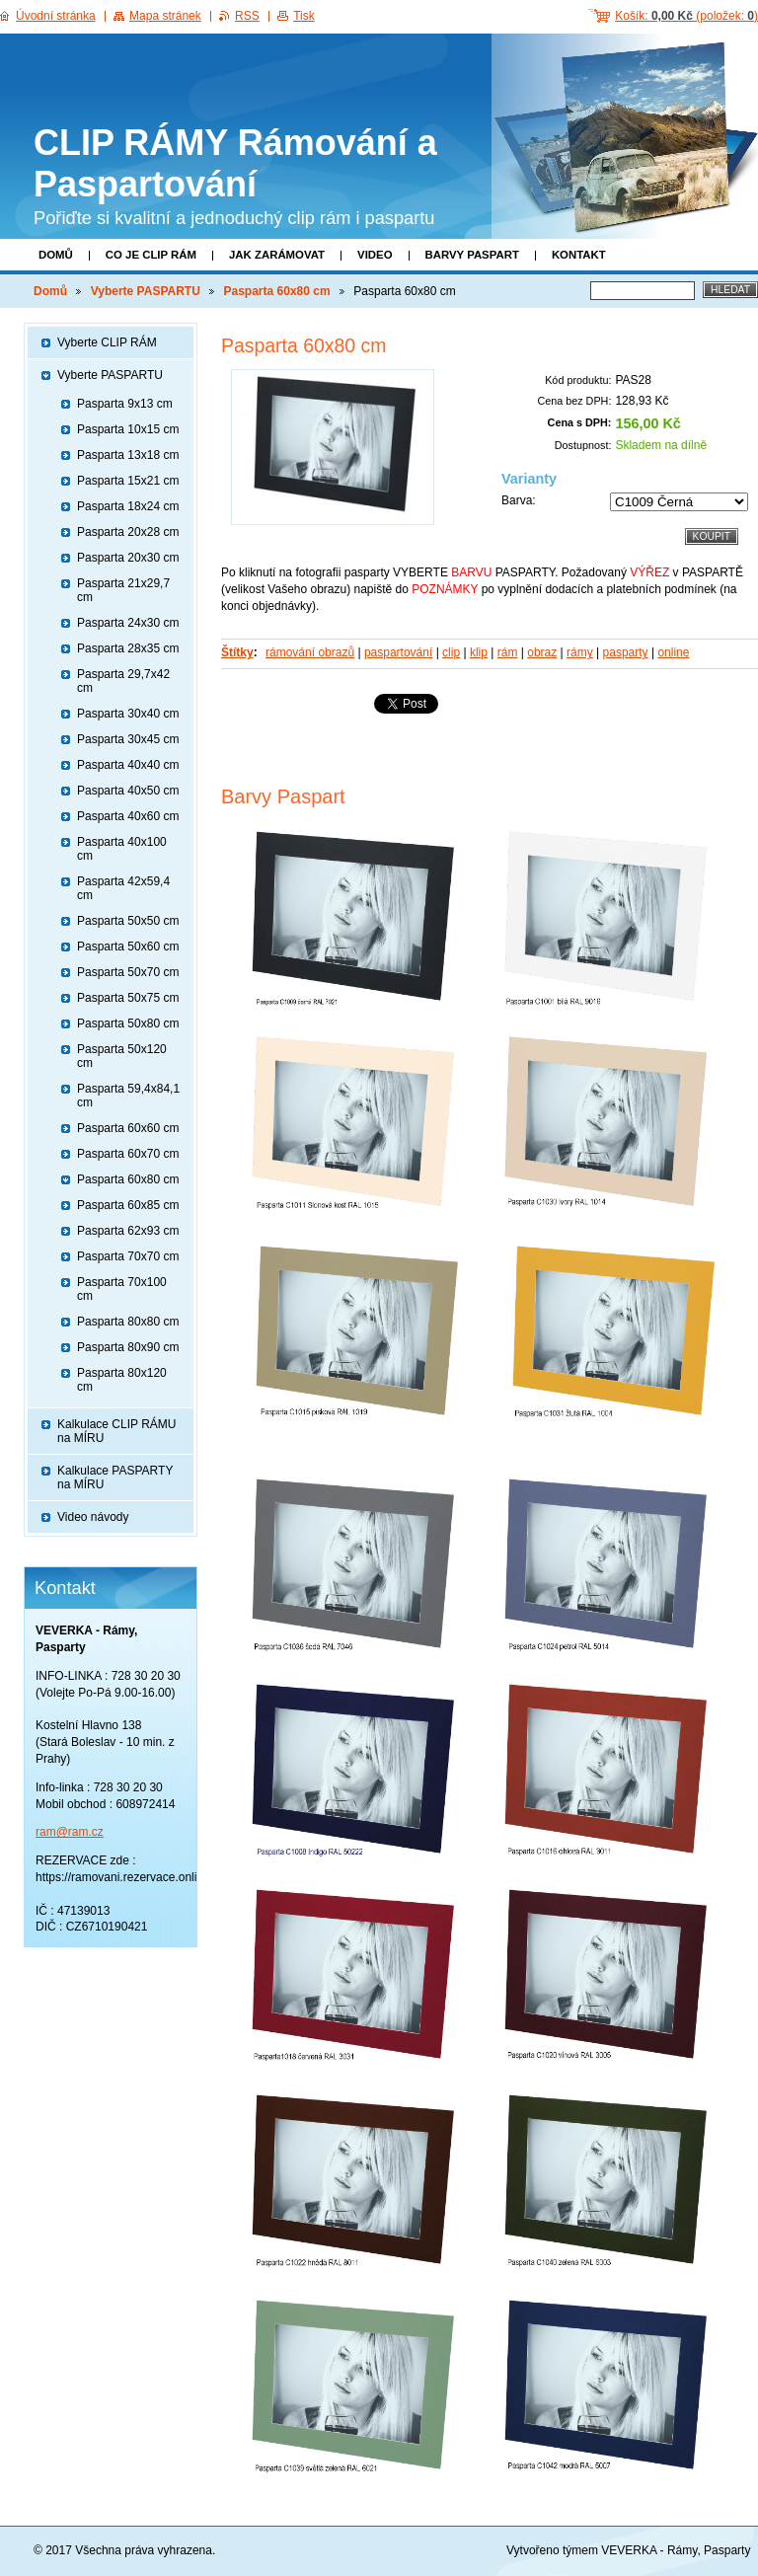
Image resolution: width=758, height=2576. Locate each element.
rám (507, 652)
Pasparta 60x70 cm (128, 1154)
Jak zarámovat (277, 255)
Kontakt (579, 255)
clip (451, 652)
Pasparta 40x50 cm (128, 790)
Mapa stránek (165, 16)
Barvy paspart (472, 255)
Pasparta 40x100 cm (122, 849)
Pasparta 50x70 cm (128, 972)
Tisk (304, 16)
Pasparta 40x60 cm (128, 816)
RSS (247, 16)
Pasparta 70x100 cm (122, 1289)
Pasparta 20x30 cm (128, 558)
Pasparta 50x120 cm (122, 1056)
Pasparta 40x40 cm (128, 765)
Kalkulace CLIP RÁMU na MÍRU (117, 1431)
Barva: (518, 500)
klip (479, 652)
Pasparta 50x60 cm (128, 946)
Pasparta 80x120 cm (122, 1380)
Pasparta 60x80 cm (277, 291)
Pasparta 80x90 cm (128, 1347)
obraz (542, 652)
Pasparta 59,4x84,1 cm (128, 1095)
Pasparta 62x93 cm (128, 1231)
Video (374, 255)
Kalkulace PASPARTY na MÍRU (115, 1477)
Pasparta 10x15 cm (128, 429)
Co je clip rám (151, 255)
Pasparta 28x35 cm (128, 648)
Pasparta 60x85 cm (128, 1205)
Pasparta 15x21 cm (128, 481)
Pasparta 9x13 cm (125, 404)
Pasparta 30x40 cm (128, 713)
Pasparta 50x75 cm (128, 998)
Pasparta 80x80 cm (128, 1321)
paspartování (398, 652)
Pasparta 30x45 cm (128, 739)
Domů (55, 255)
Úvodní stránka (56, 16)
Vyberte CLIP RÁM (107, 342)
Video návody (93, 1517)
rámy (580, 652)
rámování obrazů (309, 652)
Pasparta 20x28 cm (128, 532)
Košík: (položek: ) (686, 16)
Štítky (237, 652)
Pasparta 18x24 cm (128, 506)
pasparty (625, 652)
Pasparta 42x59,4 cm (123, 888)
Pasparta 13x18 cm (128, 455)
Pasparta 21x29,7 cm (123, 590)
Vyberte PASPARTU (145, 291)
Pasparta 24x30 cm (128, 623)
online (673, 652)
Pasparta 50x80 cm (128, 1023)
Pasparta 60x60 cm (128, 1128)
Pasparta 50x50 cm (128, 921)
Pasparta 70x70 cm (128, 1256)
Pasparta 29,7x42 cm (123, 681)
